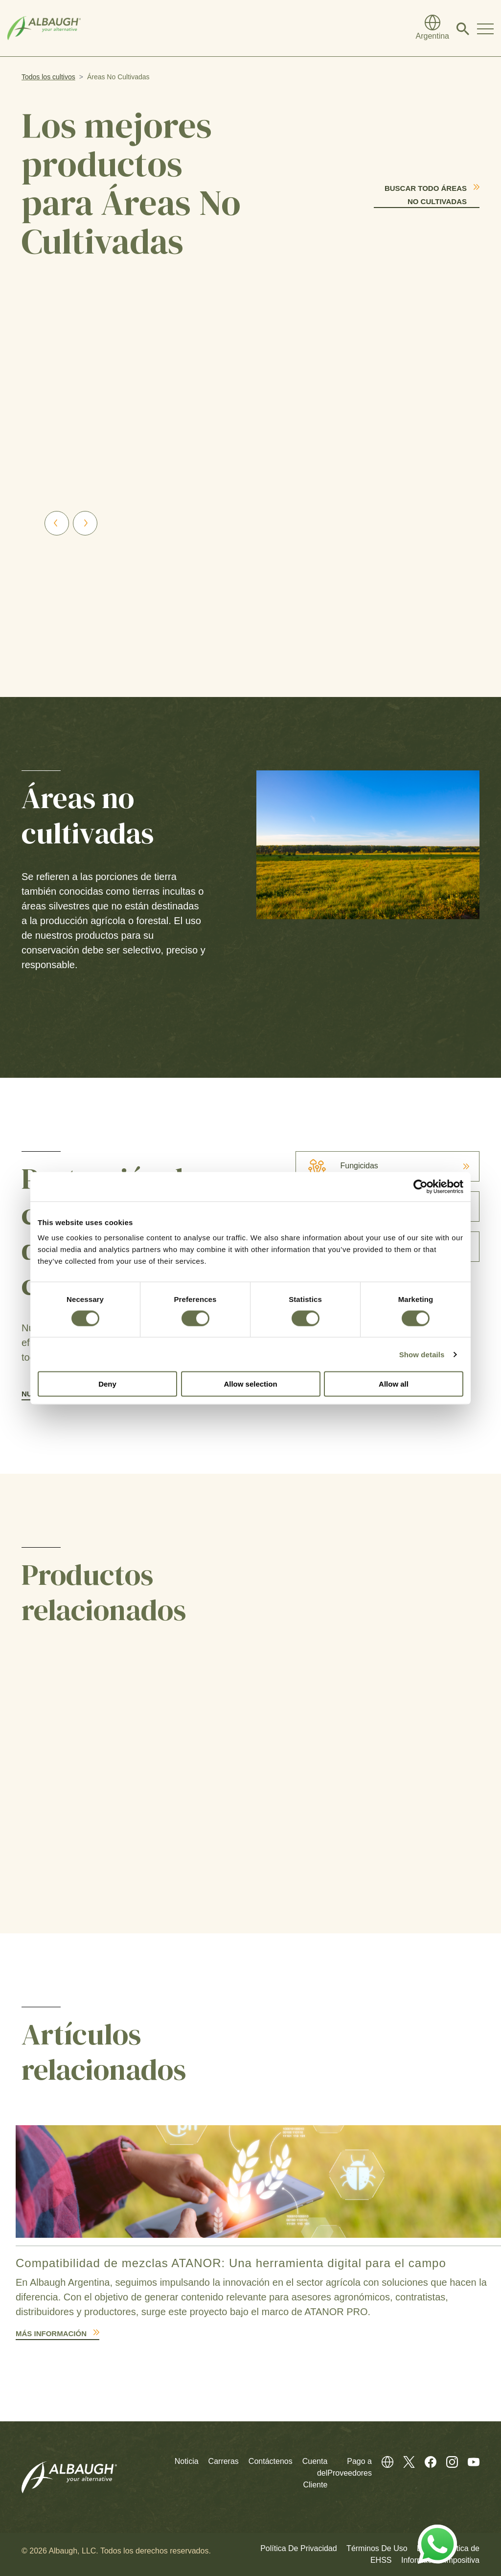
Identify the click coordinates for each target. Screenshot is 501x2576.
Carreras (223, 2461)
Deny (107, 1384)
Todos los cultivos (48, 77)
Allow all (394, 1384)
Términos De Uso (376, 2548)
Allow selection (250, 1384)
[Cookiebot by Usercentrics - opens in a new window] (420, 1186)
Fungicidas (337, 1165)
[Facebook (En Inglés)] (425, 2461)
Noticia (187, 2461)
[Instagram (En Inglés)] (447, 2461)
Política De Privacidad (298, 2548)
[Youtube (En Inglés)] (468, 2461)
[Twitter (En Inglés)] (404, 2461)
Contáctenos (271, 2461)
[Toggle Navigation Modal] (485, 28)
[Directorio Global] (433, 28)
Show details (422, 1354)
